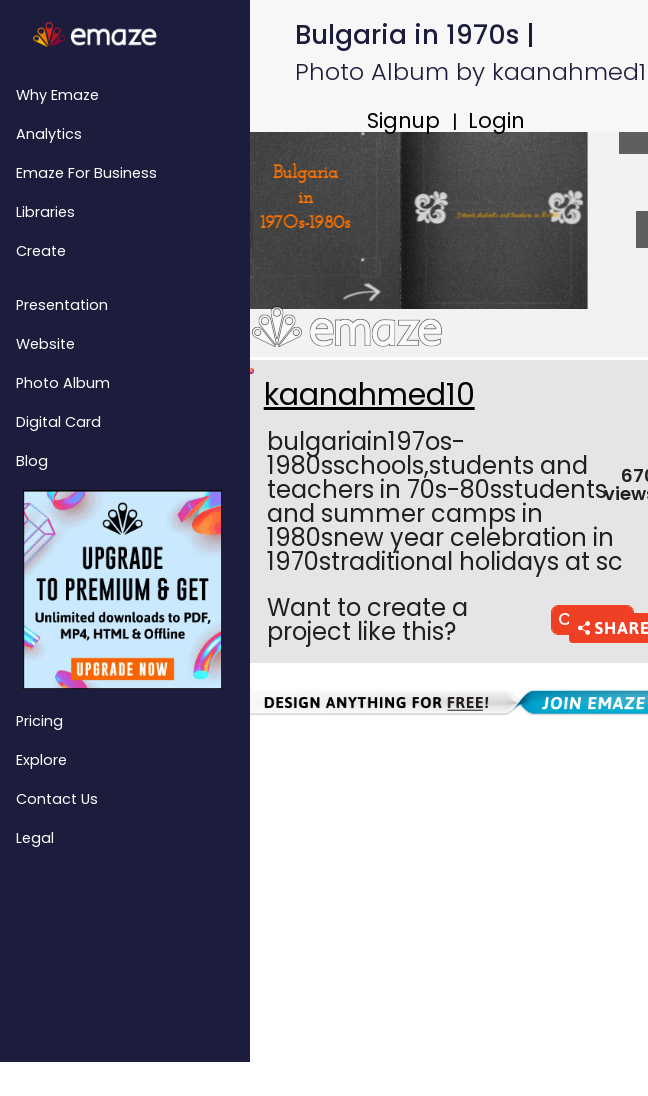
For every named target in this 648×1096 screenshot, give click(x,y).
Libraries (45, 212)
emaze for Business (86, 173)
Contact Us (57, 799)
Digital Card (58, 422)
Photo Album (63, 383)
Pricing (39, 721)
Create (41, 251)
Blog (32, 461)
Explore (41, 760)
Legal (35, 838)
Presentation (62, 305)
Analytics (49, 134)
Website (45, 344)
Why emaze (57, 95)
